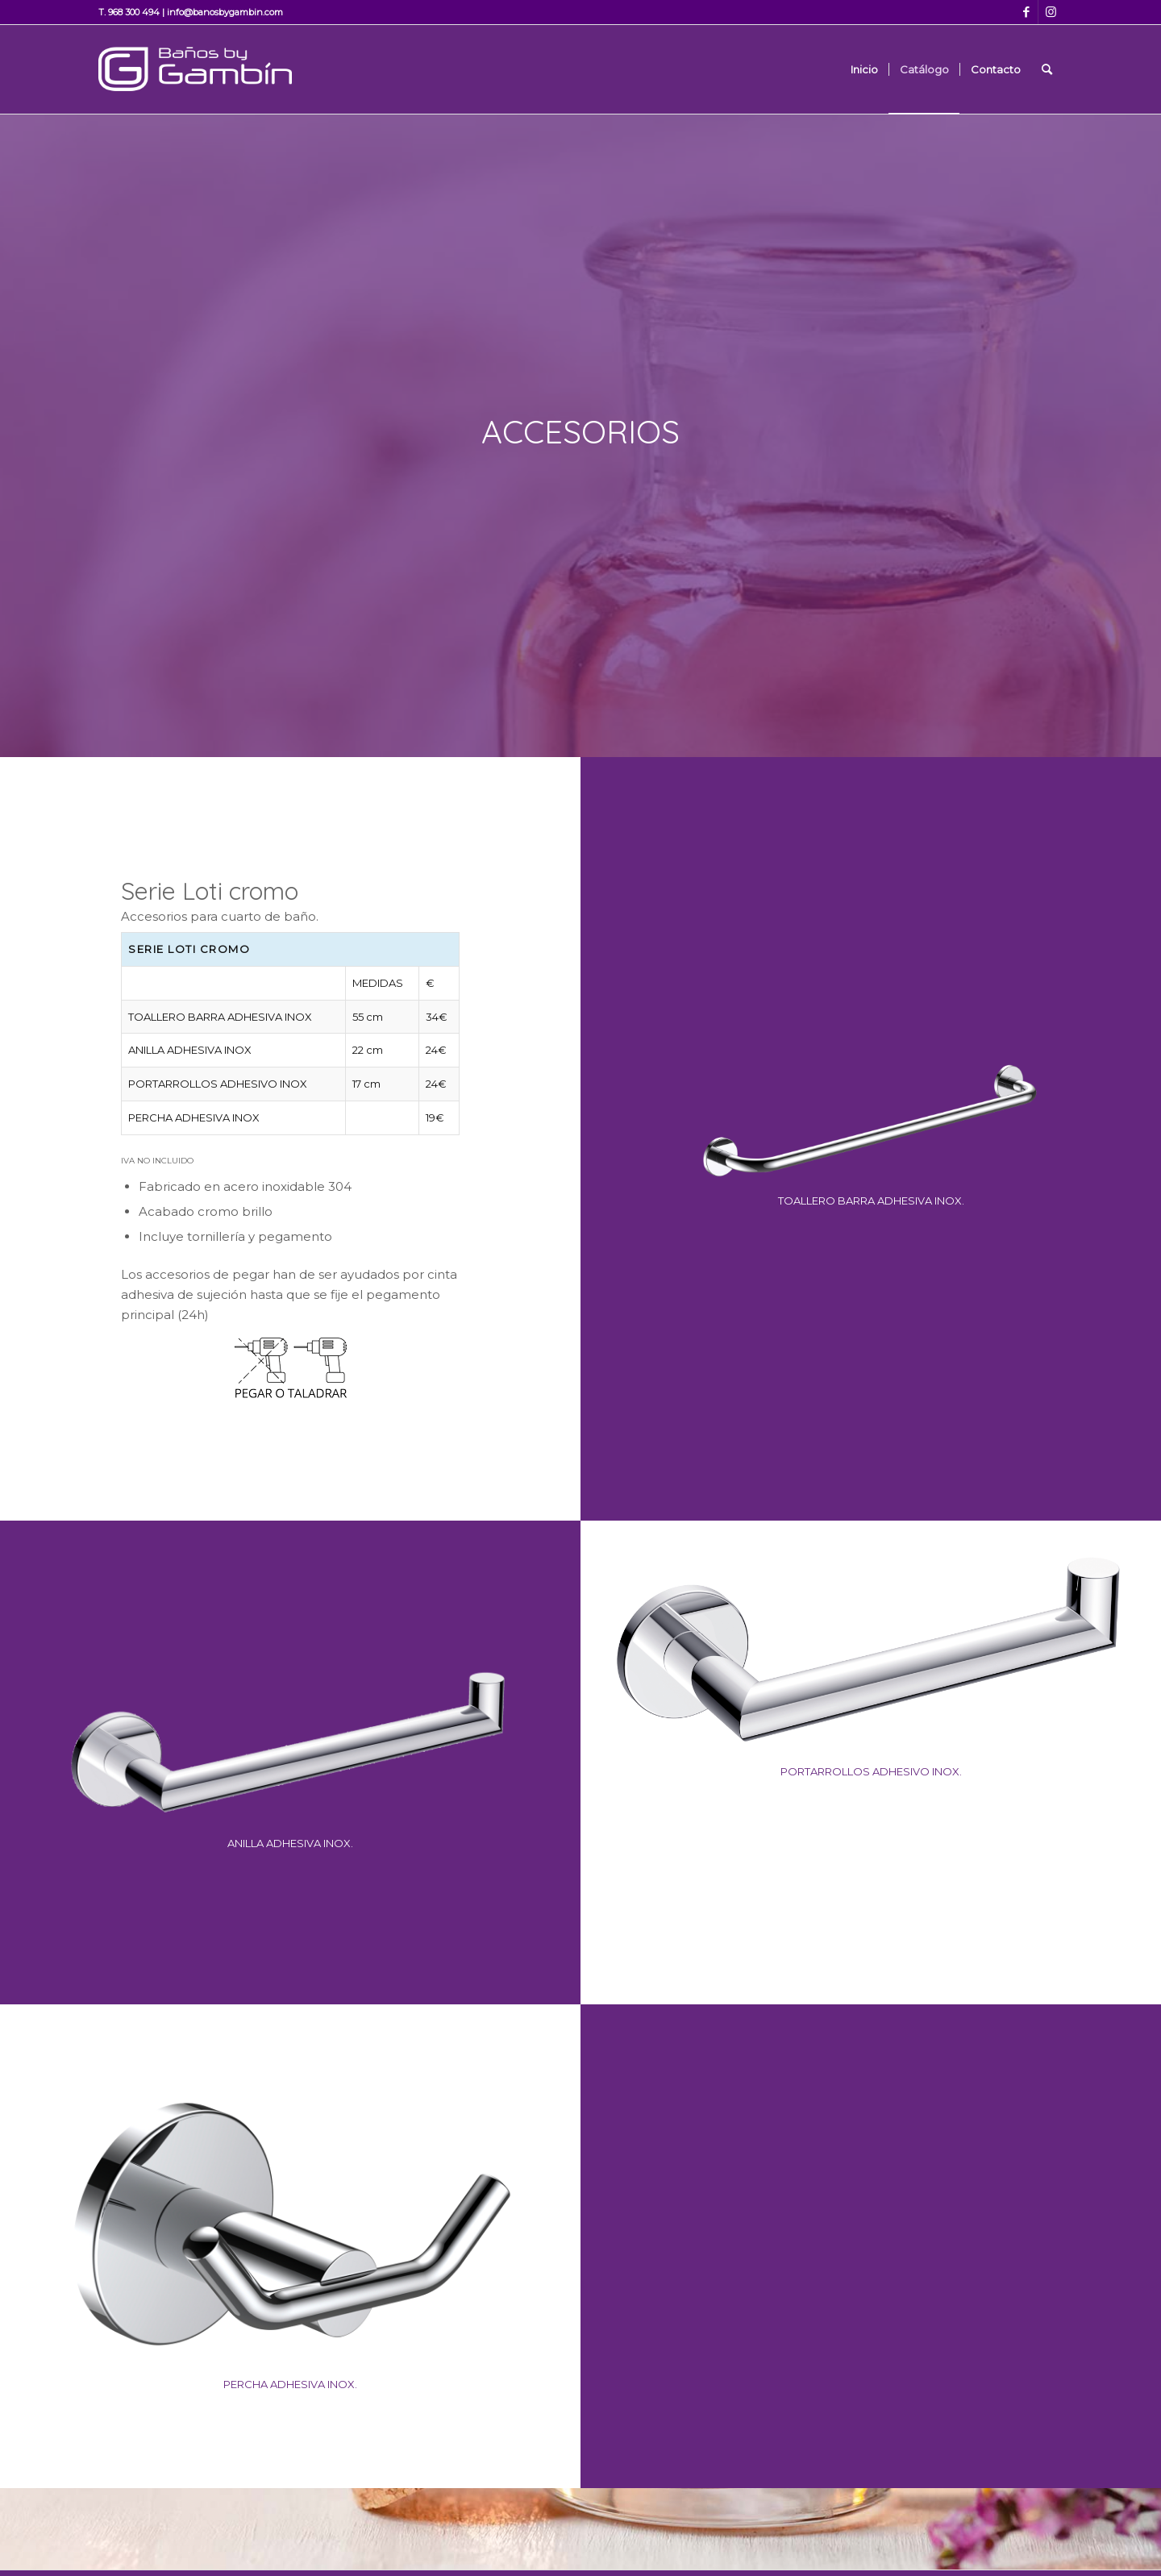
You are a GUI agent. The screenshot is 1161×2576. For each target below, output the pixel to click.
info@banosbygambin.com (225, 12)
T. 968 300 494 (129, 12)
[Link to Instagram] (1050, 12)
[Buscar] (1047, 69)
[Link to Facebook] (1026, 12)
